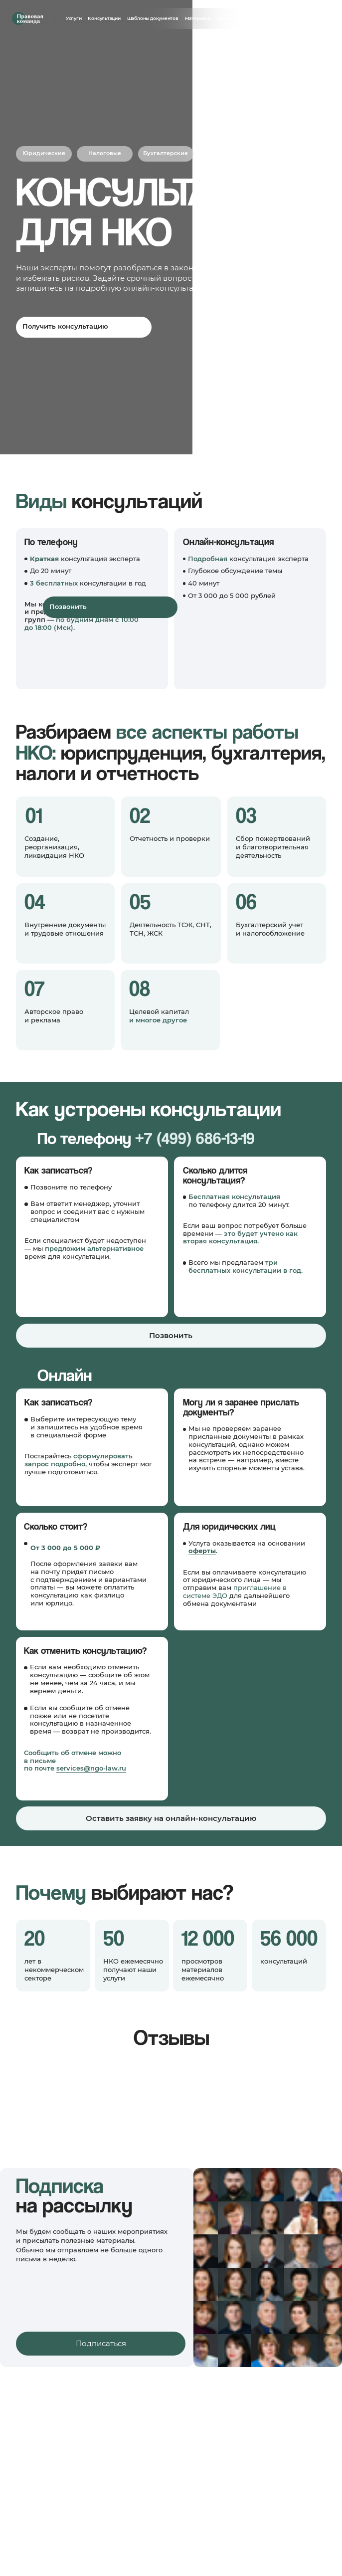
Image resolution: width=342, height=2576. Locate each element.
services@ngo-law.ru (91, 1768)
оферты (202, 1551)
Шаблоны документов (152, 18)
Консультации (104, 18)
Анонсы (247, 18)
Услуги (74, 18)
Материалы (198, 18)
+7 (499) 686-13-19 (195, 1138)
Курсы (225, 18)
